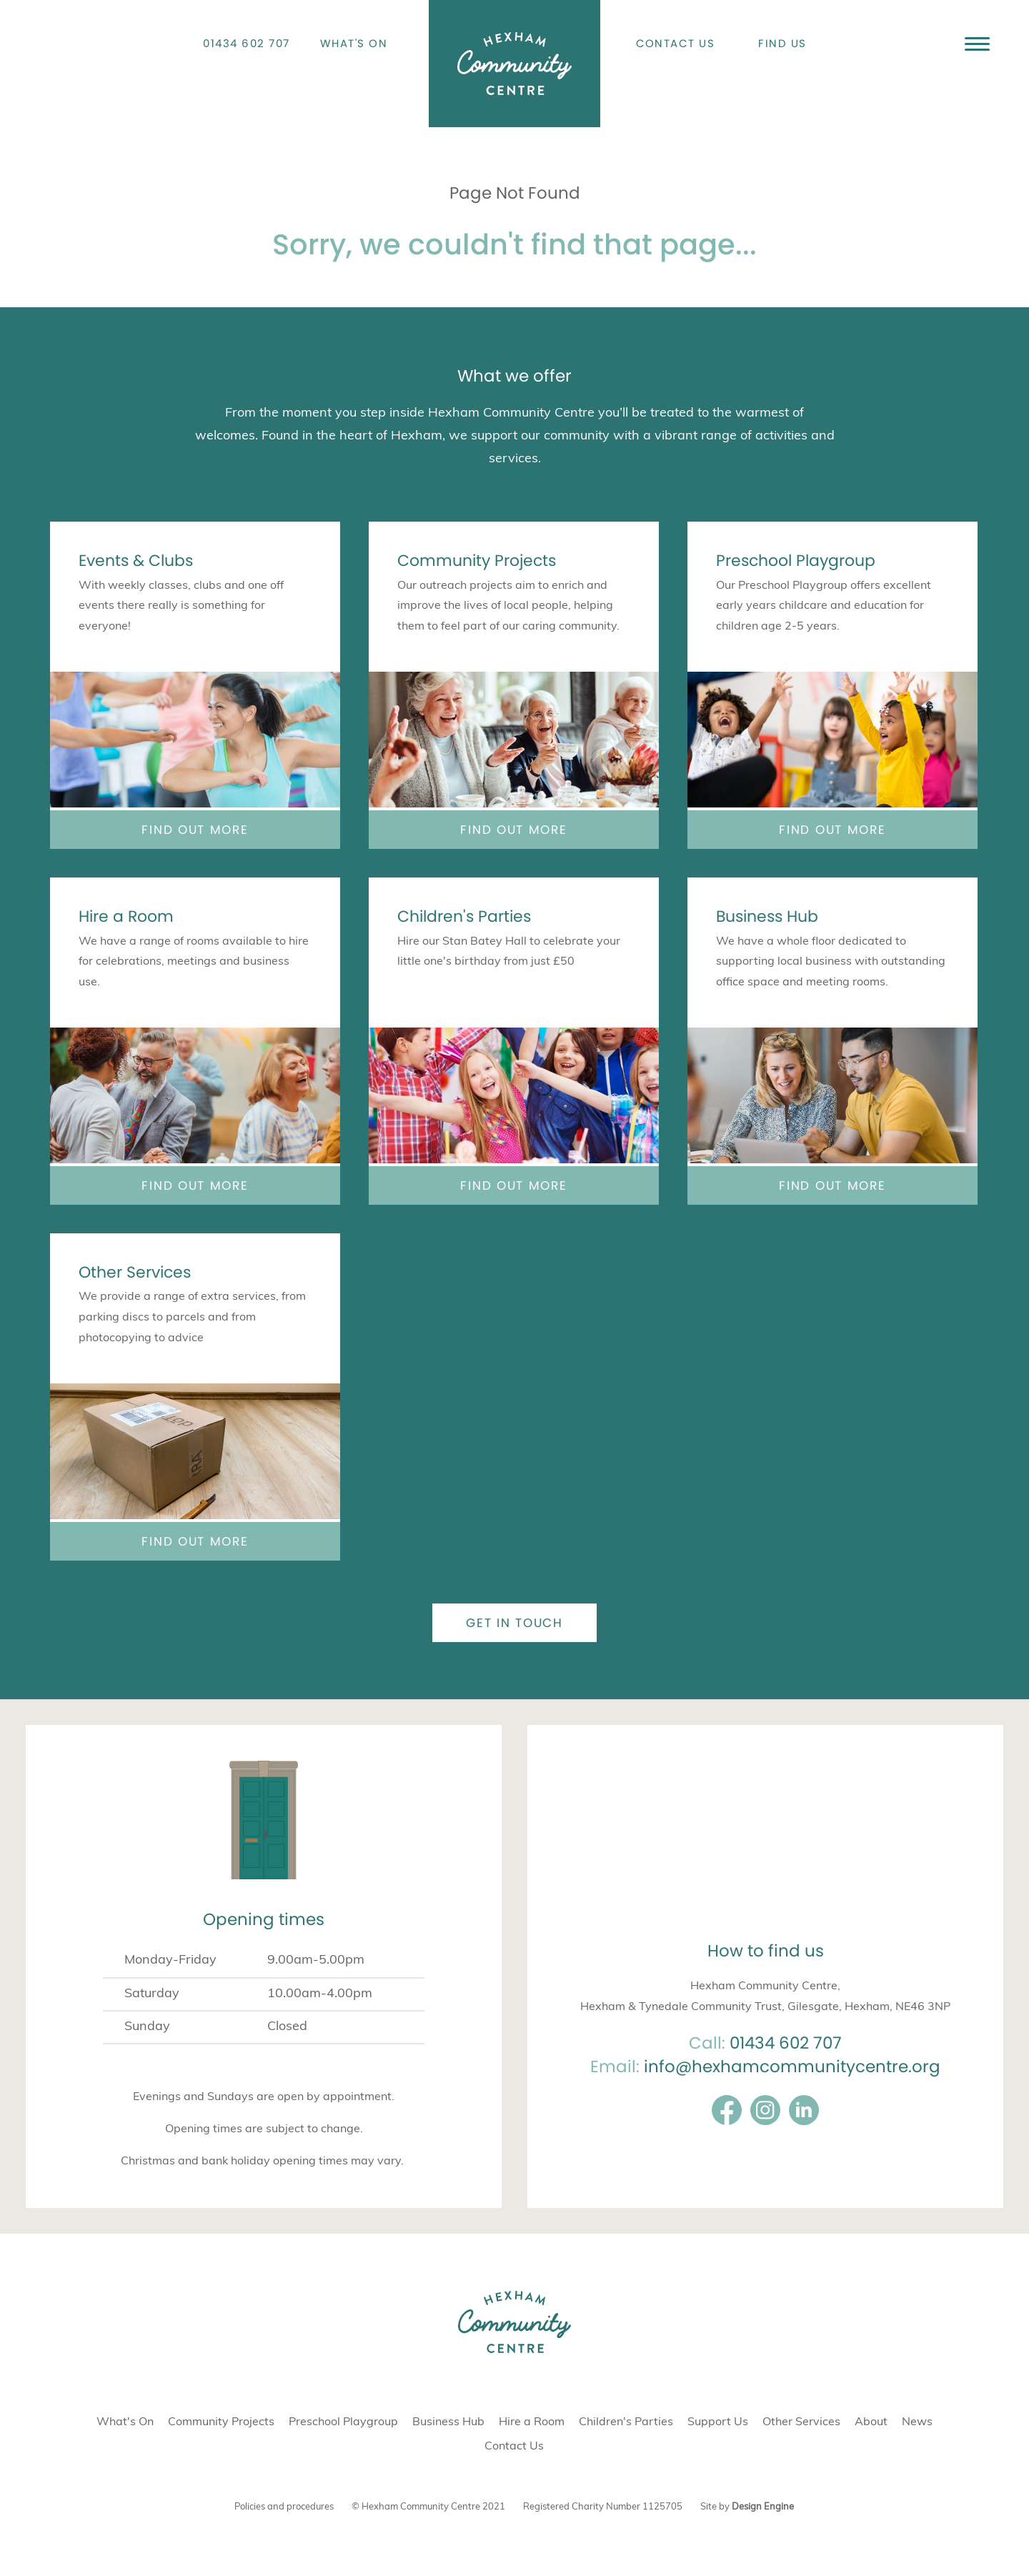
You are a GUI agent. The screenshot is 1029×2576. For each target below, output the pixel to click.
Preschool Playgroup (795, 560)
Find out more (194, 829)
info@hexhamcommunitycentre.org (792, 2066)
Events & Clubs (136, 560)
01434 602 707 (246, 43)
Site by (747, 2507)
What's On (354, 43)
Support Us (717, 2422)
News (917, 2422)
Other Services (135, 1272)
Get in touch (514, 1622)
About (871, 2422)
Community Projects (476, 560)
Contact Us (675, 43)
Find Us (782, 43)
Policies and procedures (284, 2507)
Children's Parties (464, 916)
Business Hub (767, 916)
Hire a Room (126, 916)
